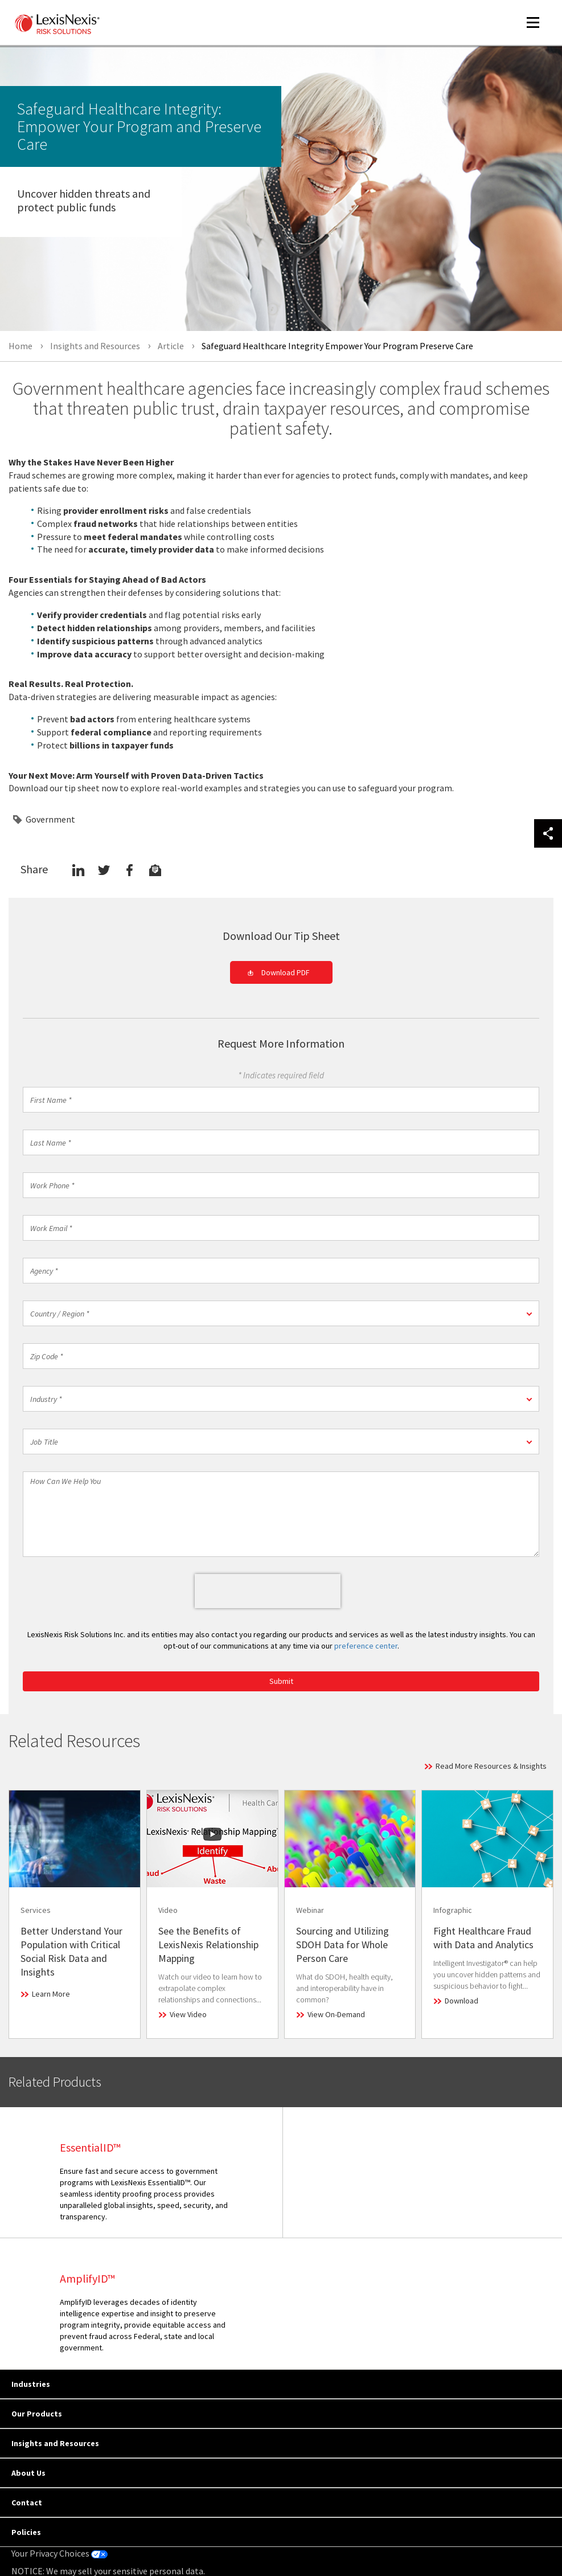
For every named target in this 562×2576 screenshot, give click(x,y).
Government (50, 819)
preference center (365, 1646)
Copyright (114, 2537)
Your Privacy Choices (59, 2422)
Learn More (51, 1994)
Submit (281, 1681)
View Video (188, 2014)
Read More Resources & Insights (491, 1766)
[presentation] (268, 1591)
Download (461, 2001)
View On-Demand (336, 2014)
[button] (281, 1313)
